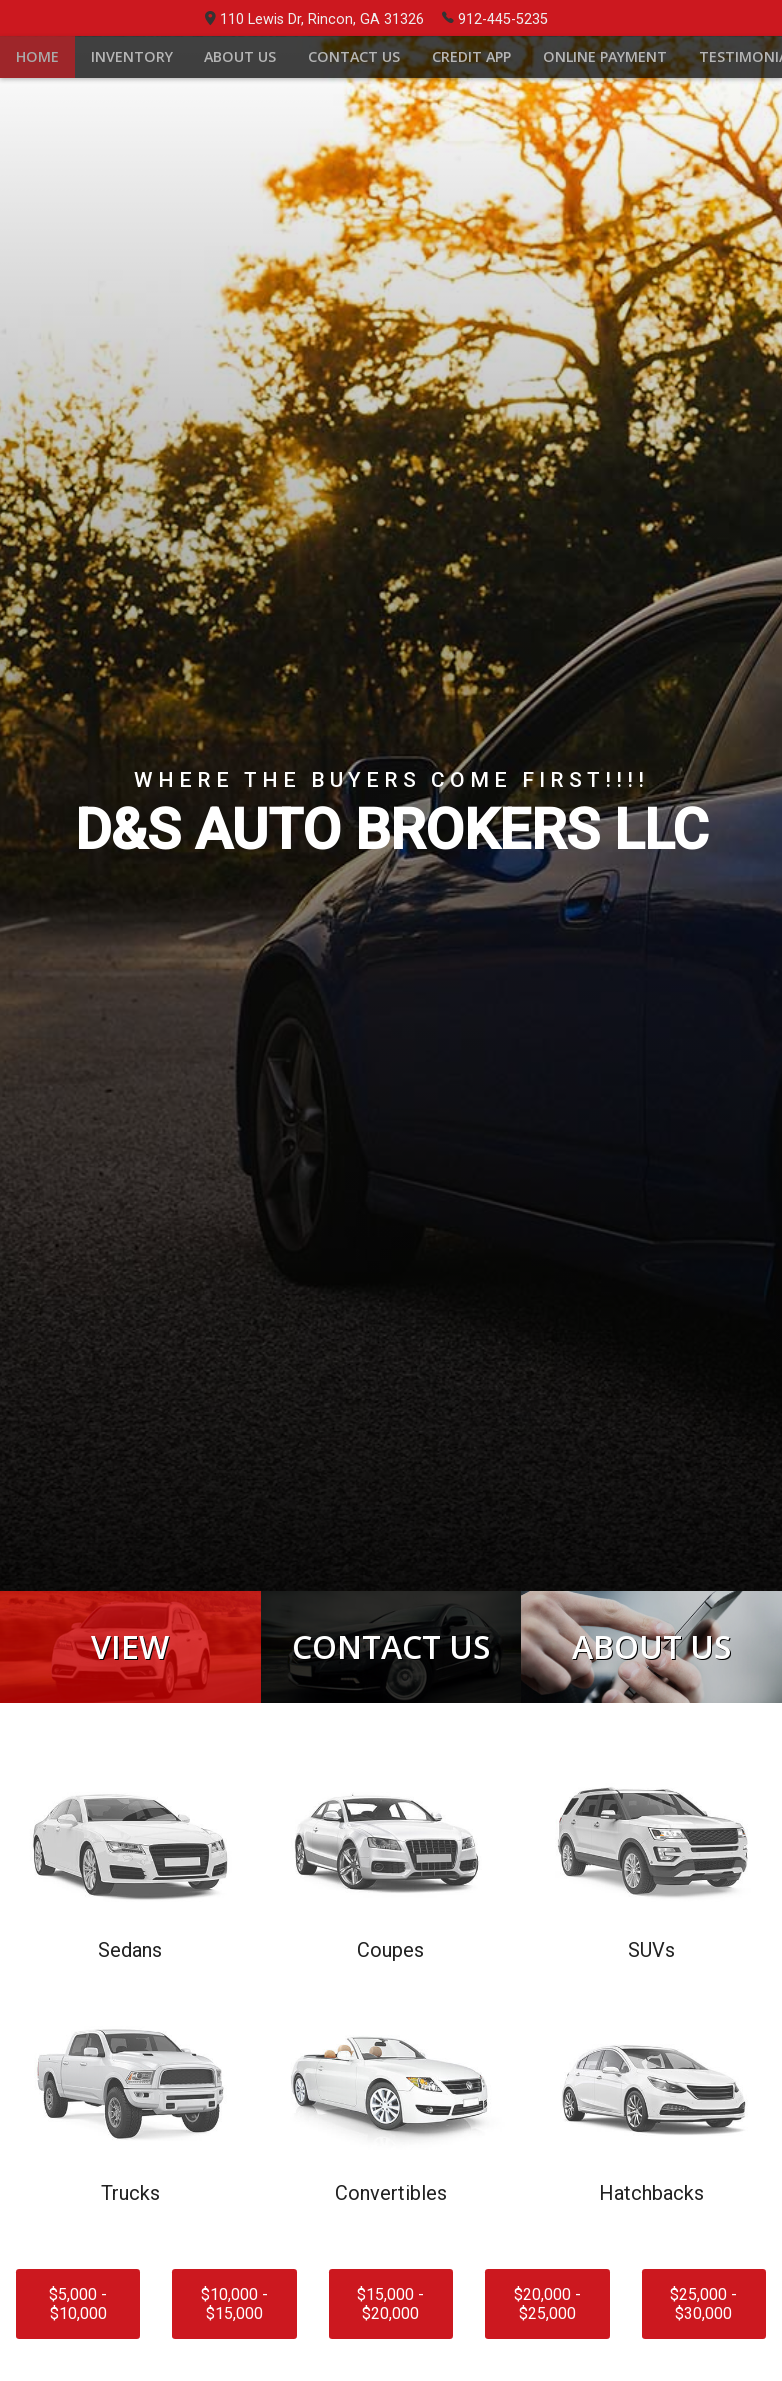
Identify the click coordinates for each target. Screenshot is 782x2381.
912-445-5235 (495, 18)
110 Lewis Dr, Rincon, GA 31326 (314, 19)
